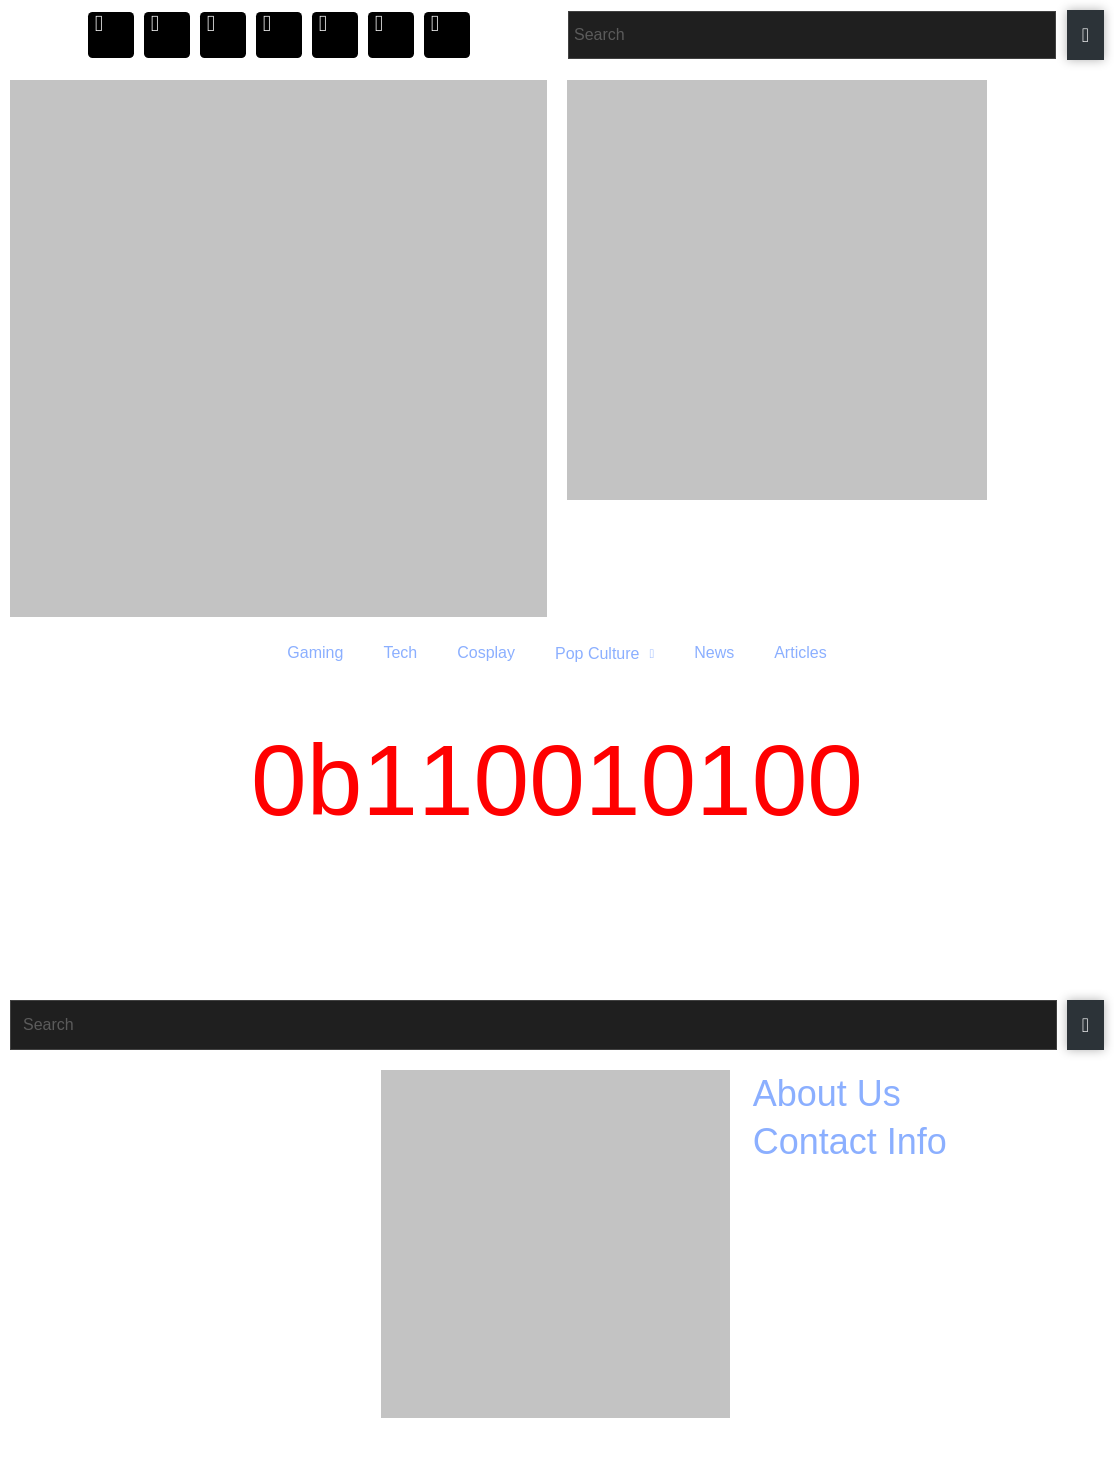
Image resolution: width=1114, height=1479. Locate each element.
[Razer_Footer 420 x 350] (555, 1244)
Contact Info (850, 1141)
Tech (400, 652)
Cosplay (486, 652)
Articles (800, 652)
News (714, 652)
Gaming (315, 652)
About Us (827, 1093)
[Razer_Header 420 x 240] (835, 290)
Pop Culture (604, 653)
